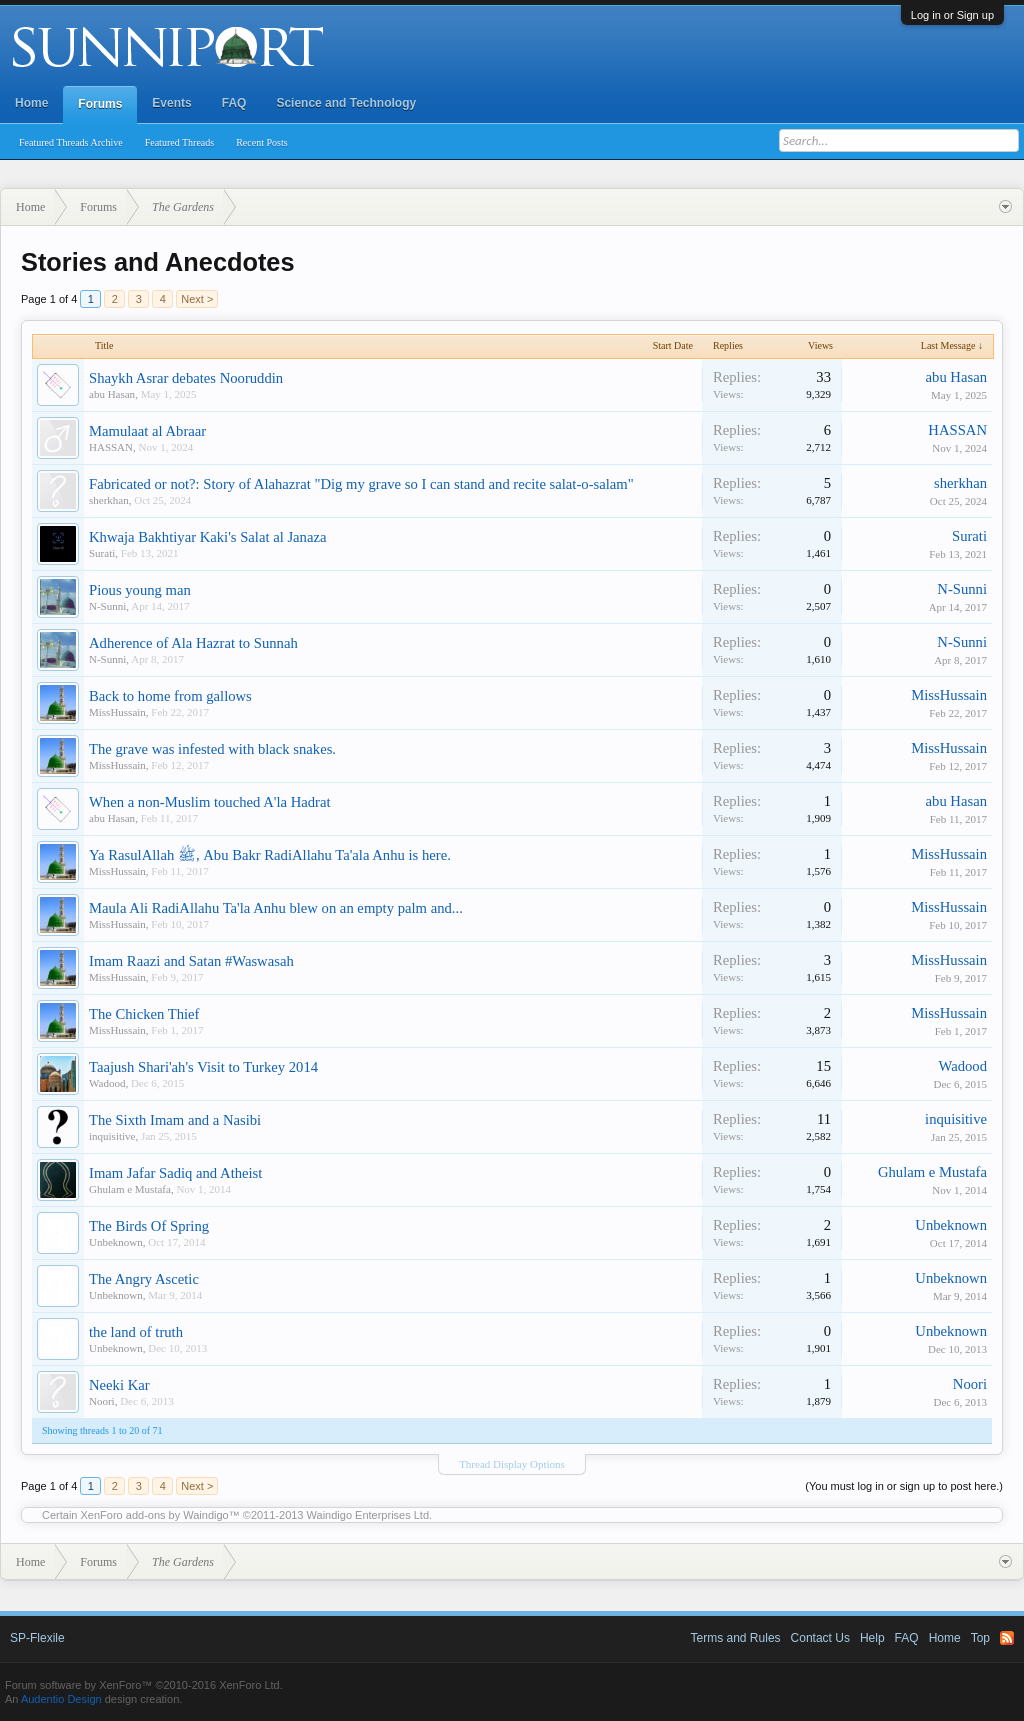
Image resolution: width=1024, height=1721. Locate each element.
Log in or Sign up (952, 15)
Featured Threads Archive (71, 142)
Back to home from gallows (170, 696)
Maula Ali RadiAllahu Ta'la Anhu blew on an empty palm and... (276, 908)
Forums (100, 104)
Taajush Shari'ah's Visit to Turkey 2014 (203, 1067)
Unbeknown (116, 1242)
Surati (102, 553)
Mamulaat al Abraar (147, 431)
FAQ (234, 103)
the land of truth (136, 1332)
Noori (102, 1401)
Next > (197, 299)
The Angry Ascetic (144, 1279)
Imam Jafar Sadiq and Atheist (175, 1173)
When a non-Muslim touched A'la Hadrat (210, 802)
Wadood (107, 1083)
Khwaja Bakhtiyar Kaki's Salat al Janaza (207, 537)
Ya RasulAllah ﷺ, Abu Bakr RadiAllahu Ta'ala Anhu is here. (270, 855)
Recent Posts (261, 142)
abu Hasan (112, 394)
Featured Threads (180, 142)
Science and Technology (346, 103)
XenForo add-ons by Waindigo (155, 1515)
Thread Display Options (512, 1464)
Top (980, 1638)
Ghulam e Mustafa (130, 1189)
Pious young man (140, 590)
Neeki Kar (119, 1385)
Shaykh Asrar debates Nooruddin (186, 378)
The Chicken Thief (144, 1014)
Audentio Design (61, 1699)
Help (872, 1638)
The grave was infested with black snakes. (212, 749)
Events (171, 103)
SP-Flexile (37, 1638)
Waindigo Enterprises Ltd (368, 1515)
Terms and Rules (736, 1638)
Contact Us (820, 1638)
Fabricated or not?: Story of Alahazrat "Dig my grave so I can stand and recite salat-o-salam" (361, 484)
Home (31, 103)
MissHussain (117, 712)
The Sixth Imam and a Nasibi (175, 1120)
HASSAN (111, 447)
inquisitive (112, 1136)
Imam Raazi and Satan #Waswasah (191, 961)
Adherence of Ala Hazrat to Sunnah (193, 643)
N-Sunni (107, 606)
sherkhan (109, 500)
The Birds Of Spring (149, 1226)
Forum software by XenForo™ (144, 1685)
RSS (1007, 1638)
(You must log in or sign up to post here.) (904, 1486)
